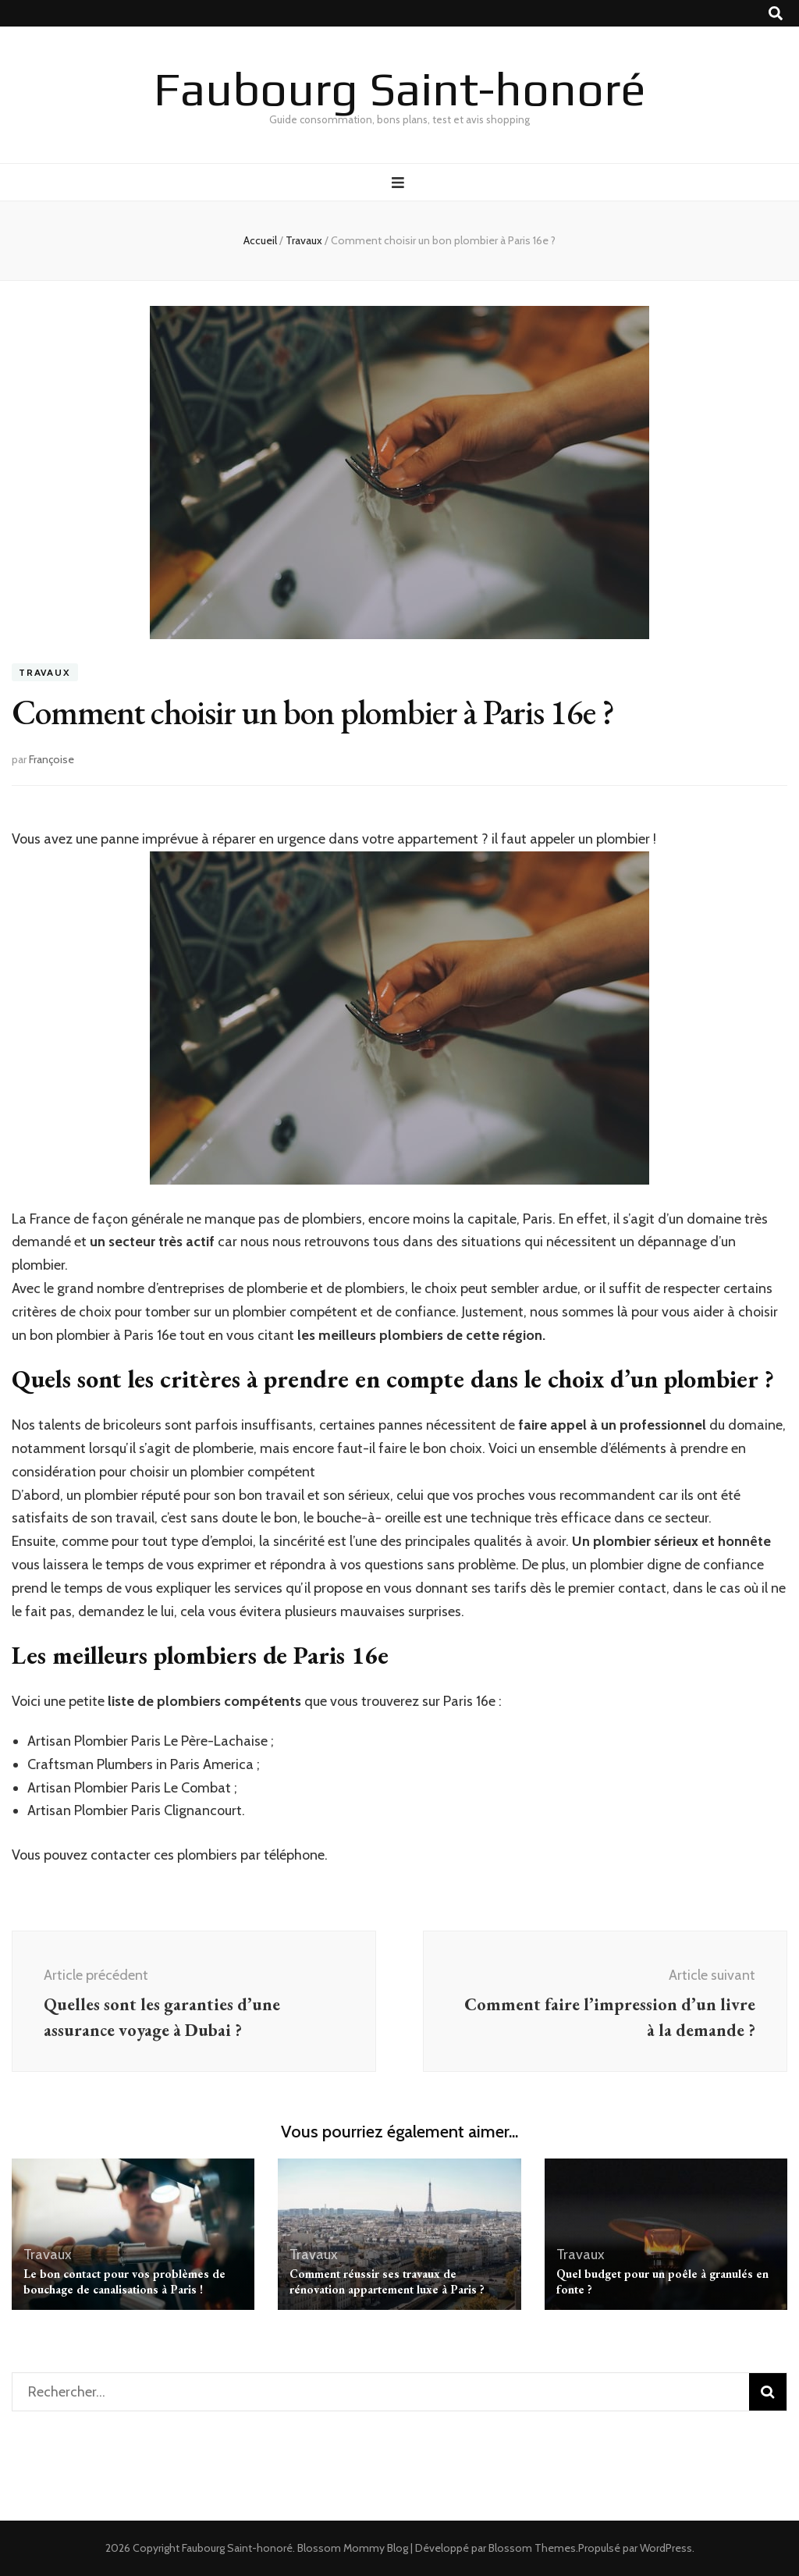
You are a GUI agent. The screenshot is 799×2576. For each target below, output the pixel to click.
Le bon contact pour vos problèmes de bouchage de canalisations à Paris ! (124, 2281)
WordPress (666, 2548)
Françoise (51, 759)
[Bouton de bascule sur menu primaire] (400, 183)
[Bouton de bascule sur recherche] (776, 13)
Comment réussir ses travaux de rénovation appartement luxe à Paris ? (387, 2281)
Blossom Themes (532, 2548)
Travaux (45, 672)
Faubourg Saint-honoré (400, 88)
